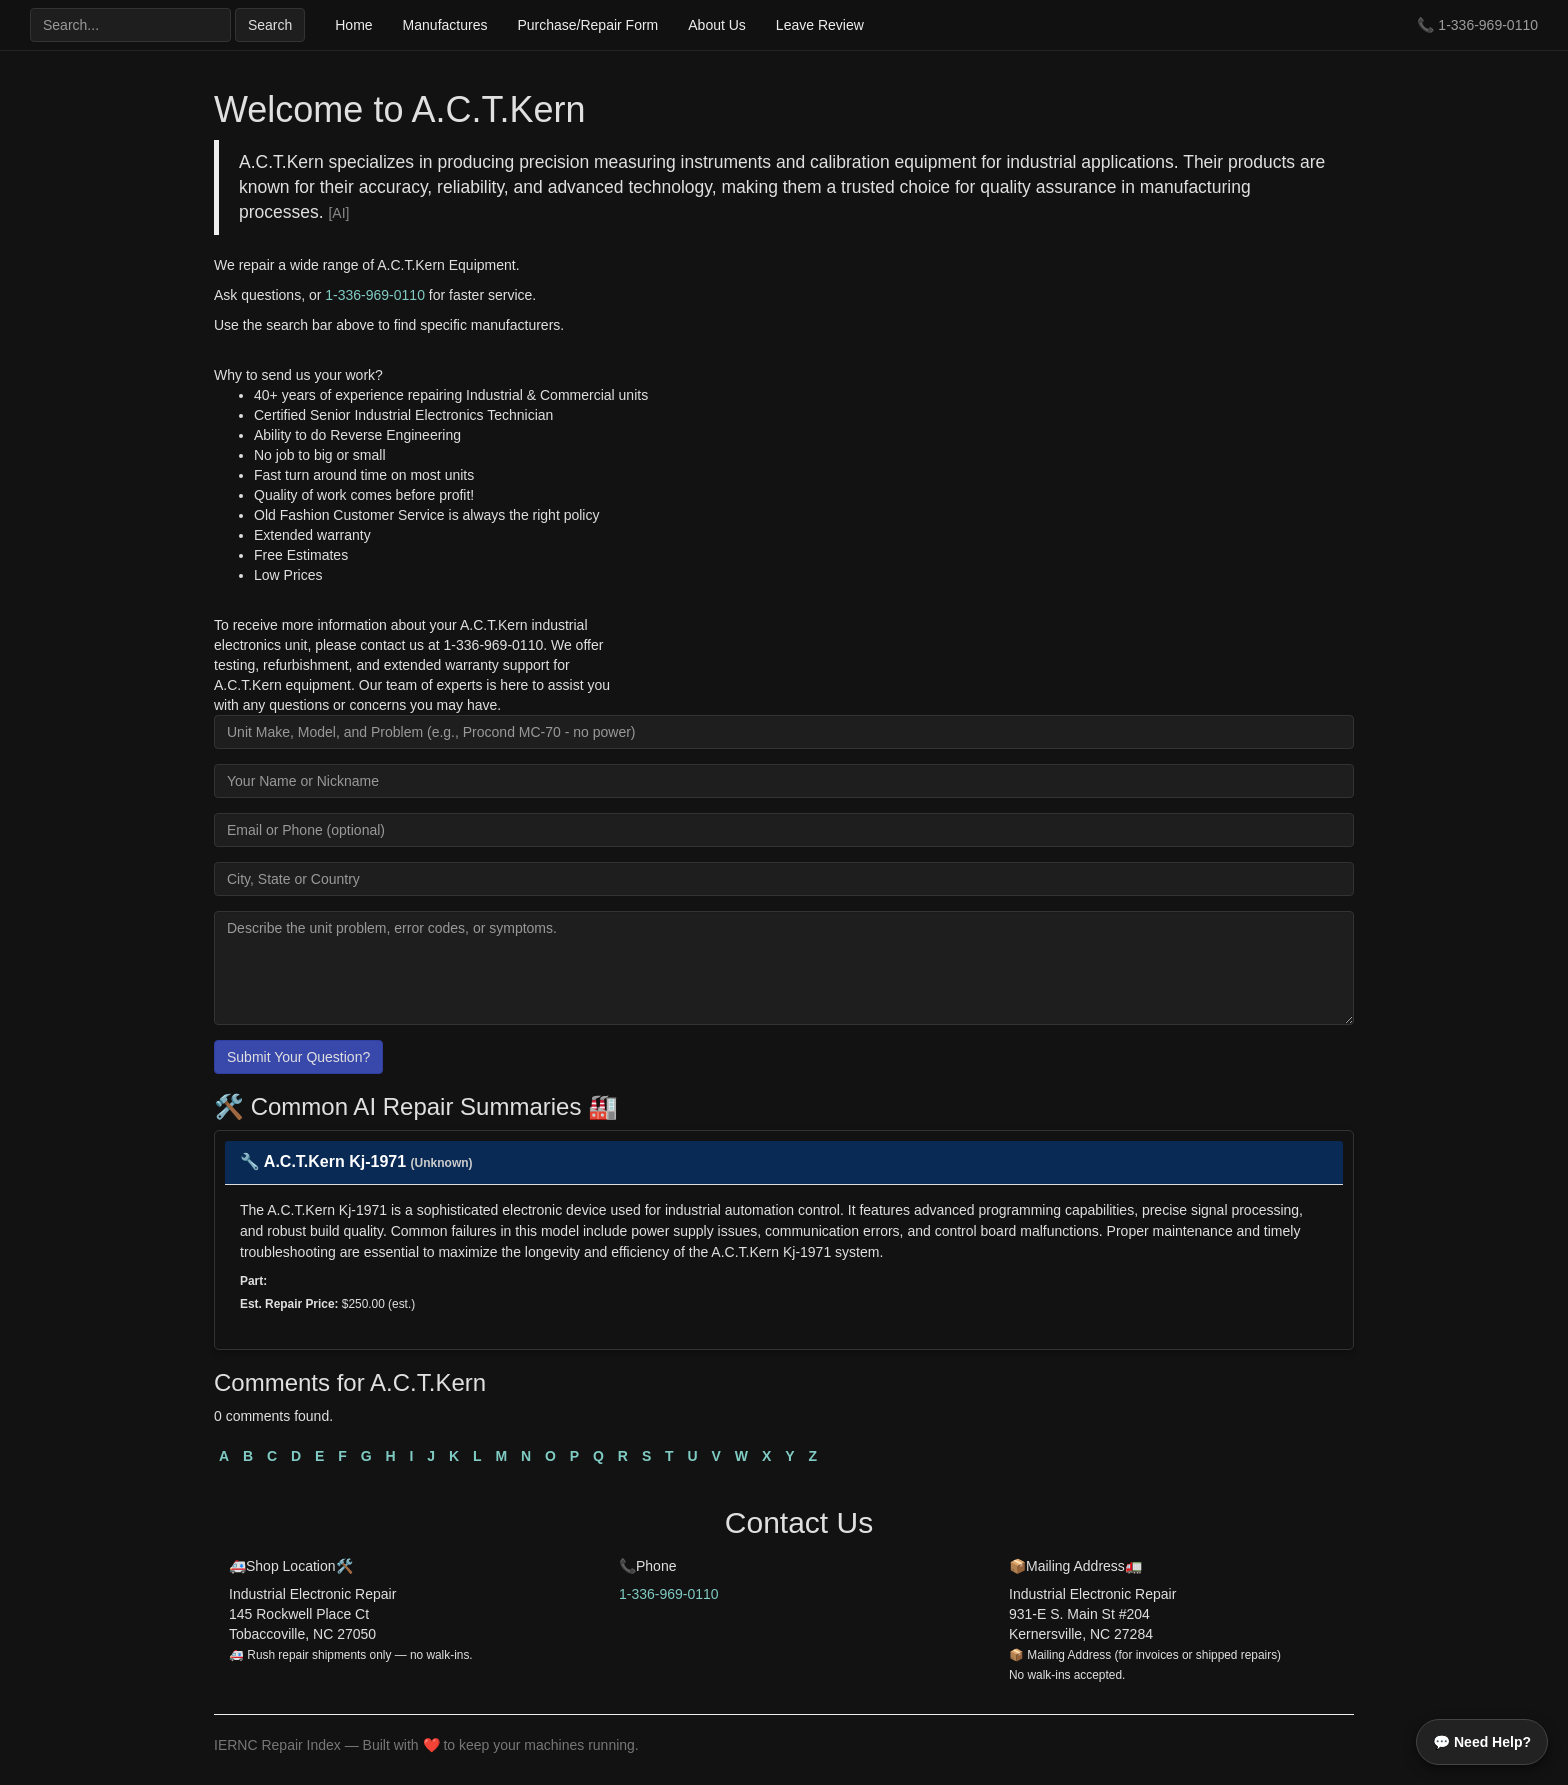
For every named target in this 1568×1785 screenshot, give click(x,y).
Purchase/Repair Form (587, 25)
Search (270, 25)
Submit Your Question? (298, 1057)
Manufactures (445, 25)
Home (353, 25)
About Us (717, 25)
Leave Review (820, 25)
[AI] (338, 213)
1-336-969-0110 (1488, 25)
